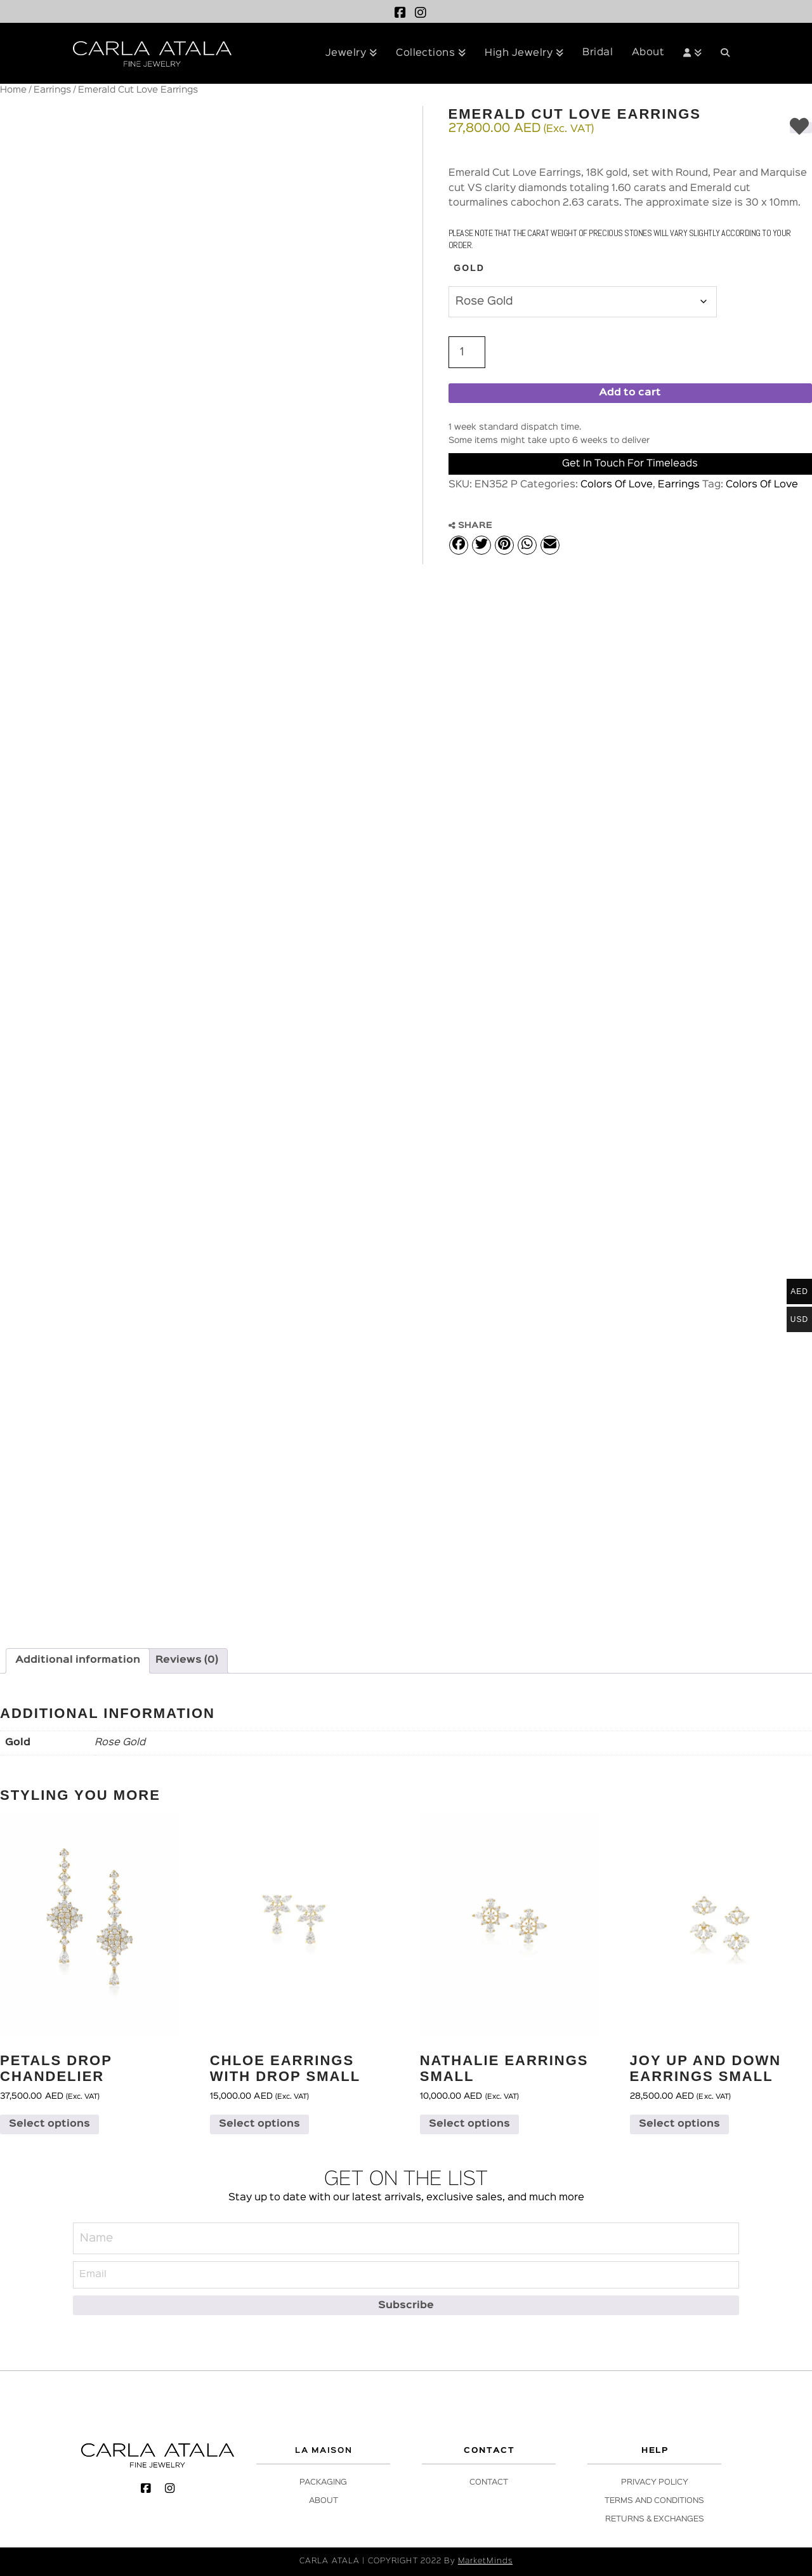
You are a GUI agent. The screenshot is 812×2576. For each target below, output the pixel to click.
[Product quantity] (467, 352)
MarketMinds (485, 2561)
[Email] (406, 2275)
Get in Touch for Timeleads (630, 463)
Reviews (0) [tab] (186, 1660)
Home (13, 90)
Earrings (52, 90)
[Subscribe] (406, 2305)
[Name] (406, 2238)
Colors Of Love (616, 484)
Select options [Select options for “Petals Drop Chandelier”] (49, 2124)
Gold (469, 268)
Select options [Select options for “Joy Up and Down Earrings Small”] (679, 2124)
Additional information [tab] (77, 1660)
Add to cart (630, 392)
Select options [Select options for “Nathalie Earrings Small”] (469, 2124)
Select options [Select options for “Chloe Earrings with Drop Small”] (259, 2124)
